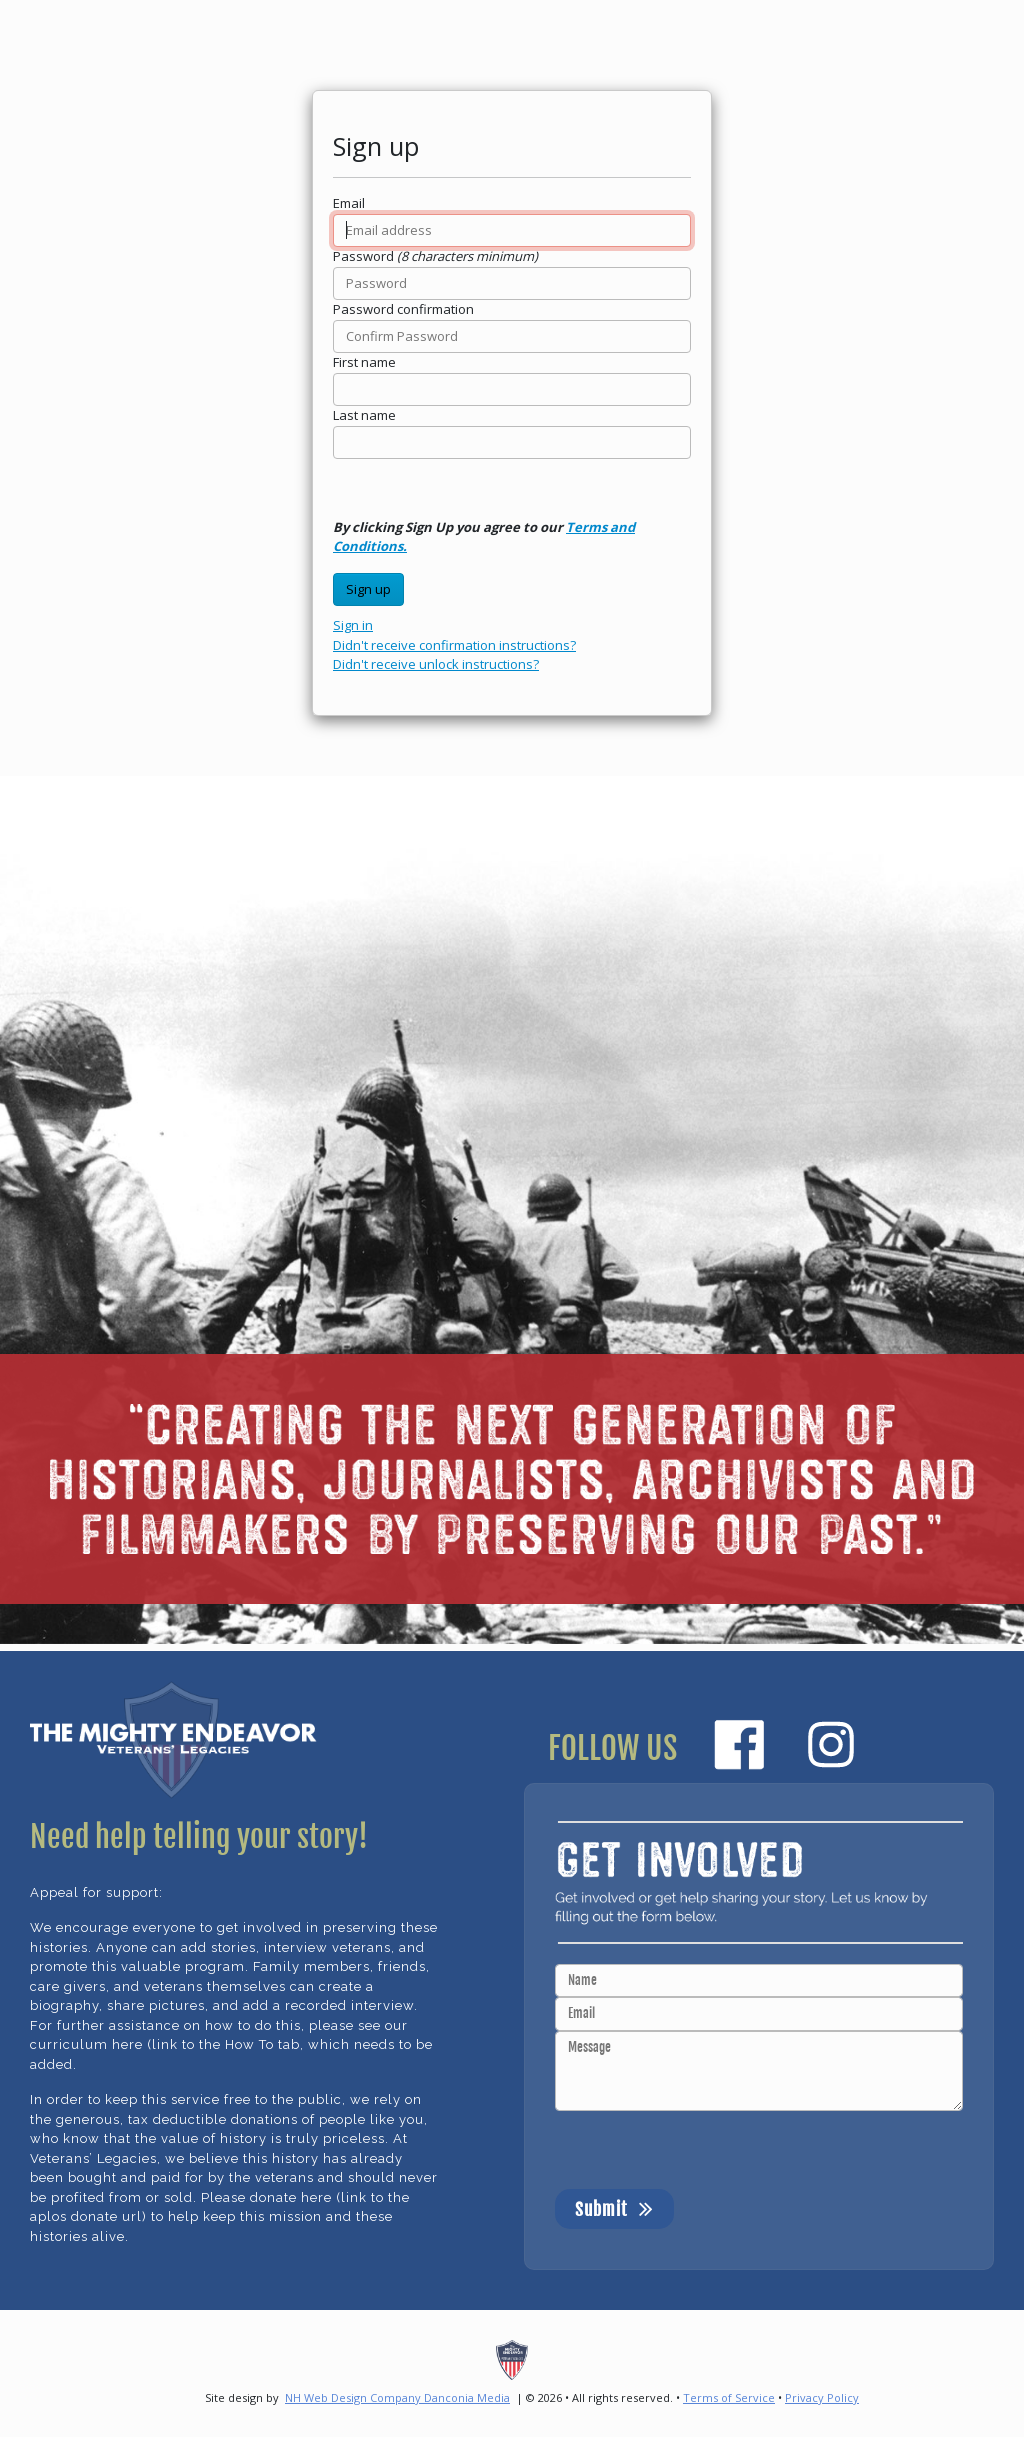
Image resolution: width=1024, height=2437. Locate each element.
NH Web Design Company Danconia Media (397, 2397)
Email (349, 203)
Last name (364, 415)
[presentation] (707, 2150)
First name (364, 362)
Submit (614, 2208)
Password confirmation (403, 309)
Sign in (353, 625)
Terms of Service (729, 2397)
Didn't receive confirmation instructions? (454, 645)
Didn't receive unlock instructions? (436, 664)
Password (363, 256)
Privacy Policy (822, 2397)
